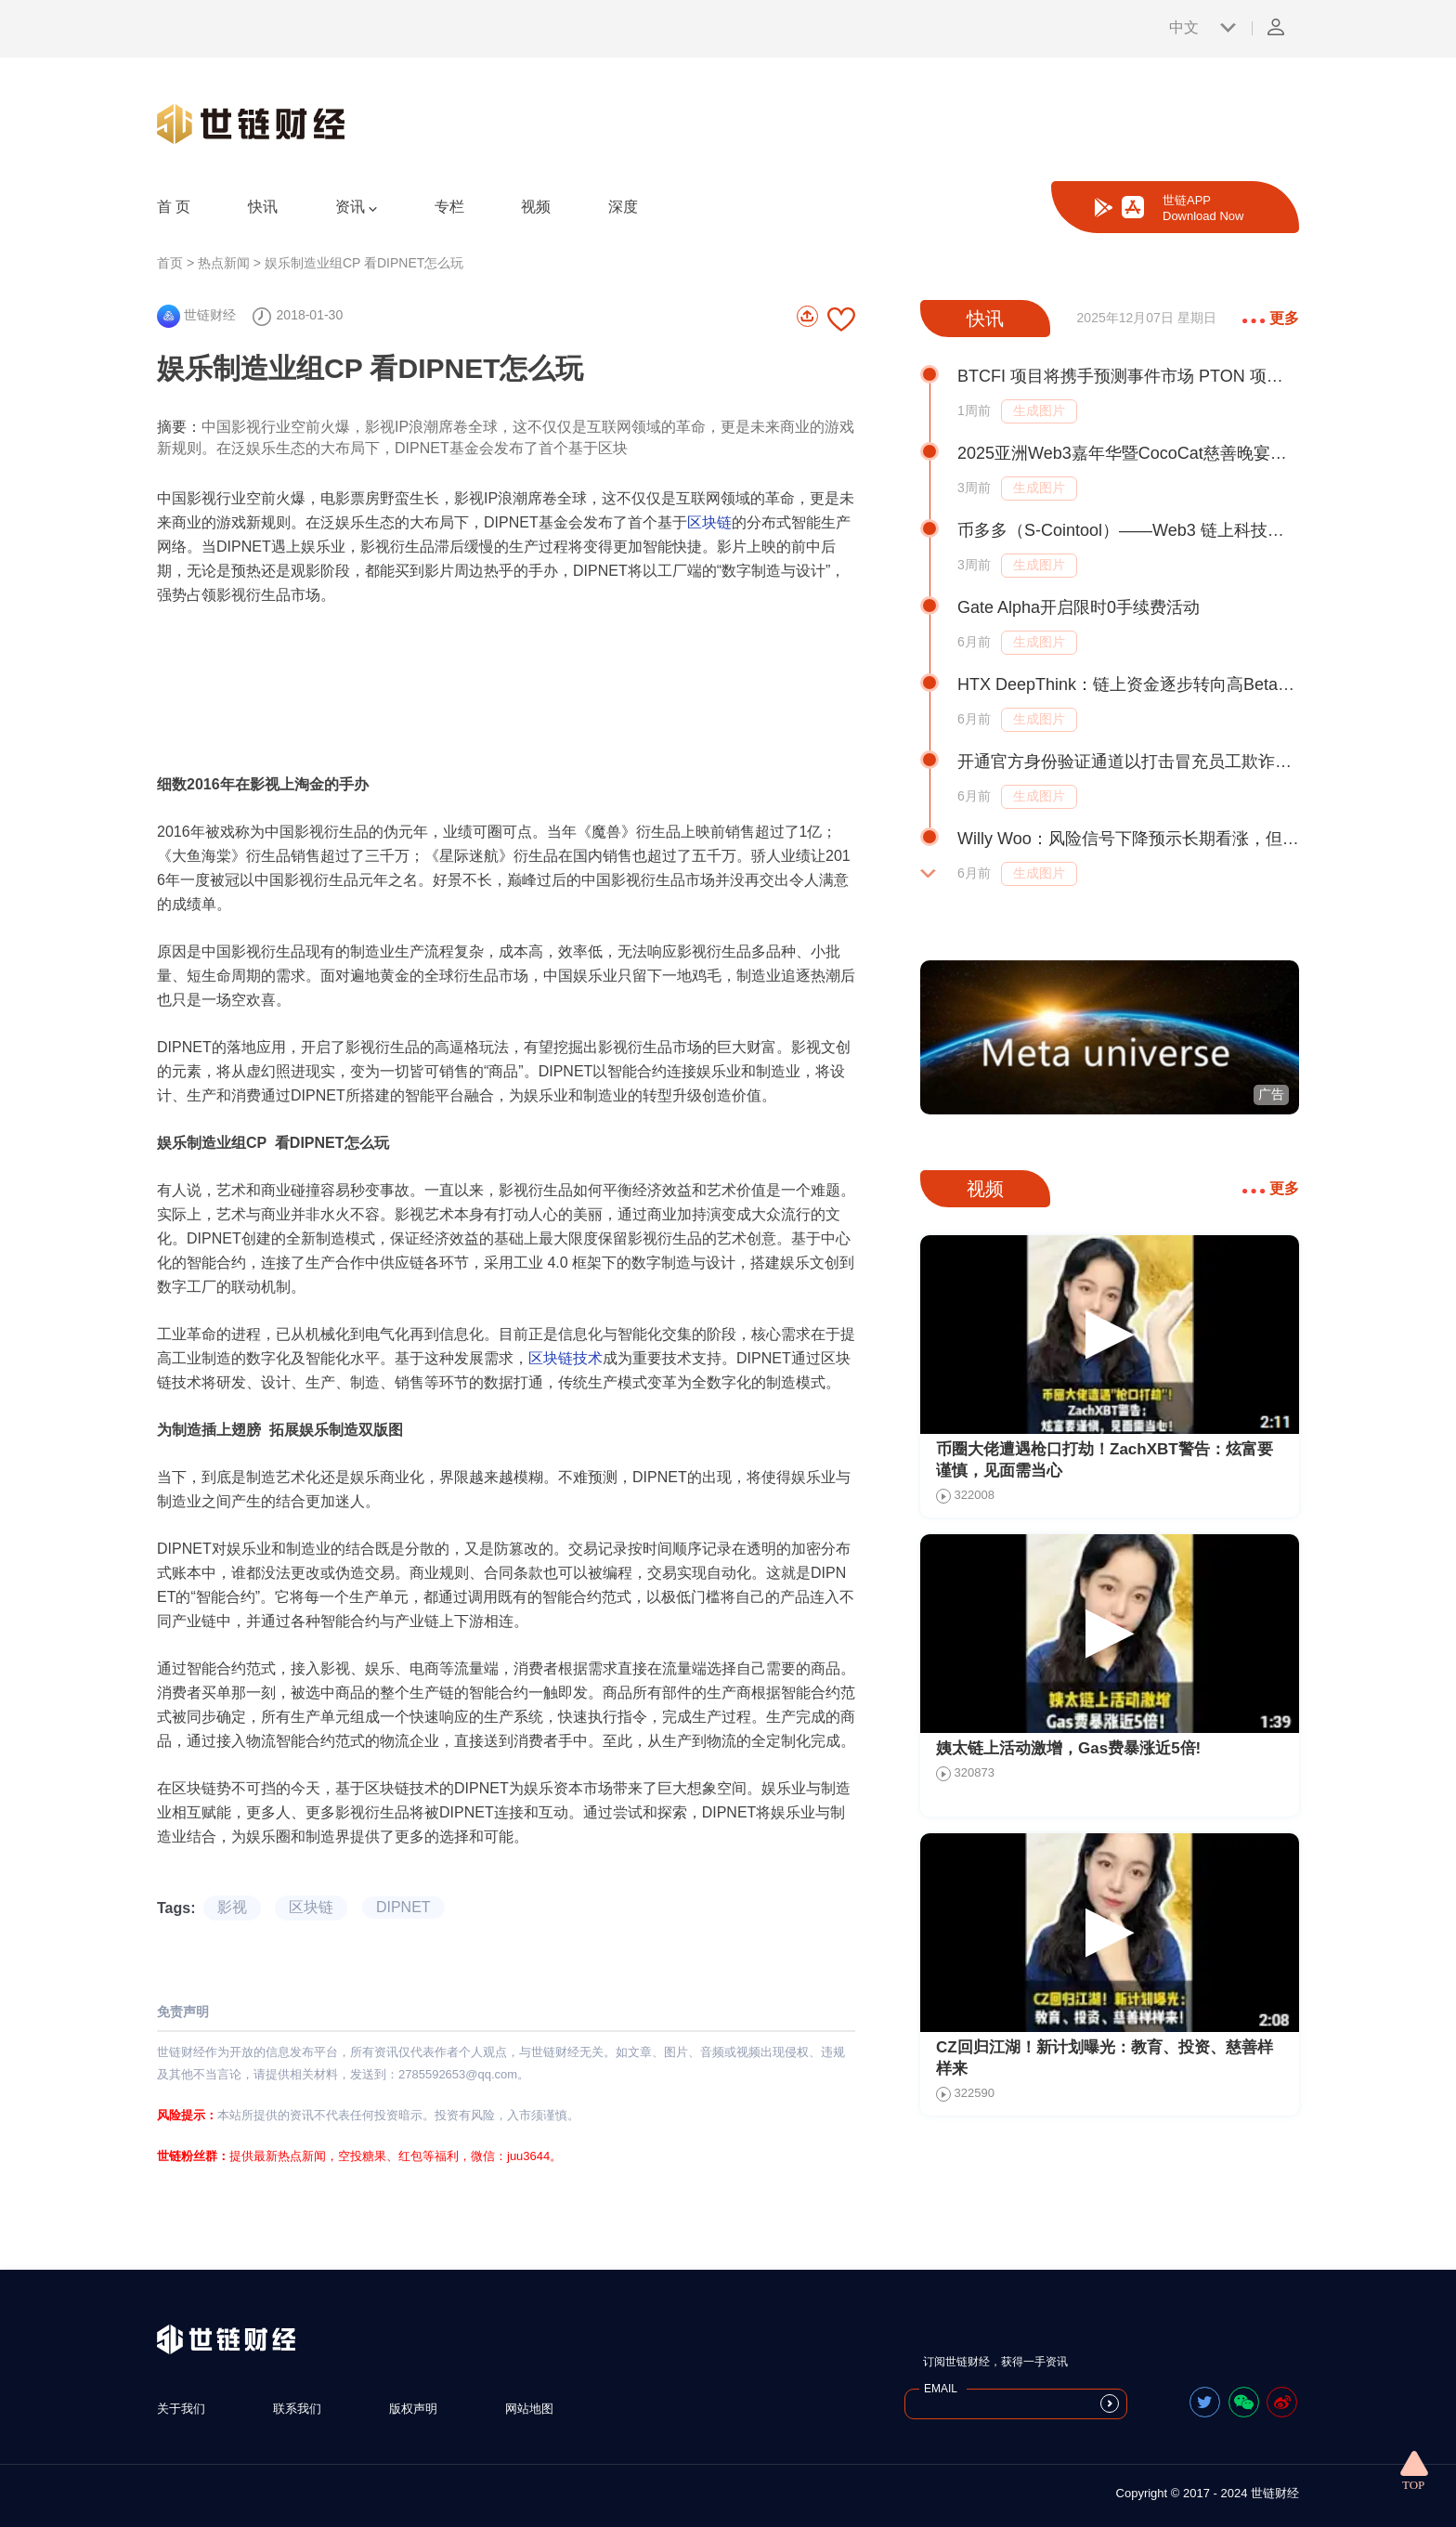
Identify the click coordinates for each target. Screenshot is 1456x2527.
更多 (1270, 318)
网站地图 (529, 2409)
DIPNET (403, 1907)
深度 (623, 207)
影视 (232, 1907)
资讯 (356, 207)
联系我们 (297, 2409)
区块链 (709, 522)
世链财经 (196, 314)
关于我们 (181, 2409)
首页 (170, 262)
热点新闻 (224, 262)
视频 (536, 207)
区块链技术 (565, 1358)
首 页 (173, 207)
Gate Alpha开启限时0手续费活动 (1078, 607)
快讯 (263, 207)
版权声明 (413, 2409)
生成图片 (1039, 410)
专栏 (449, 207)
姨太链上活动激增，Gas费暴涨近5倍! (1068, 1748)
